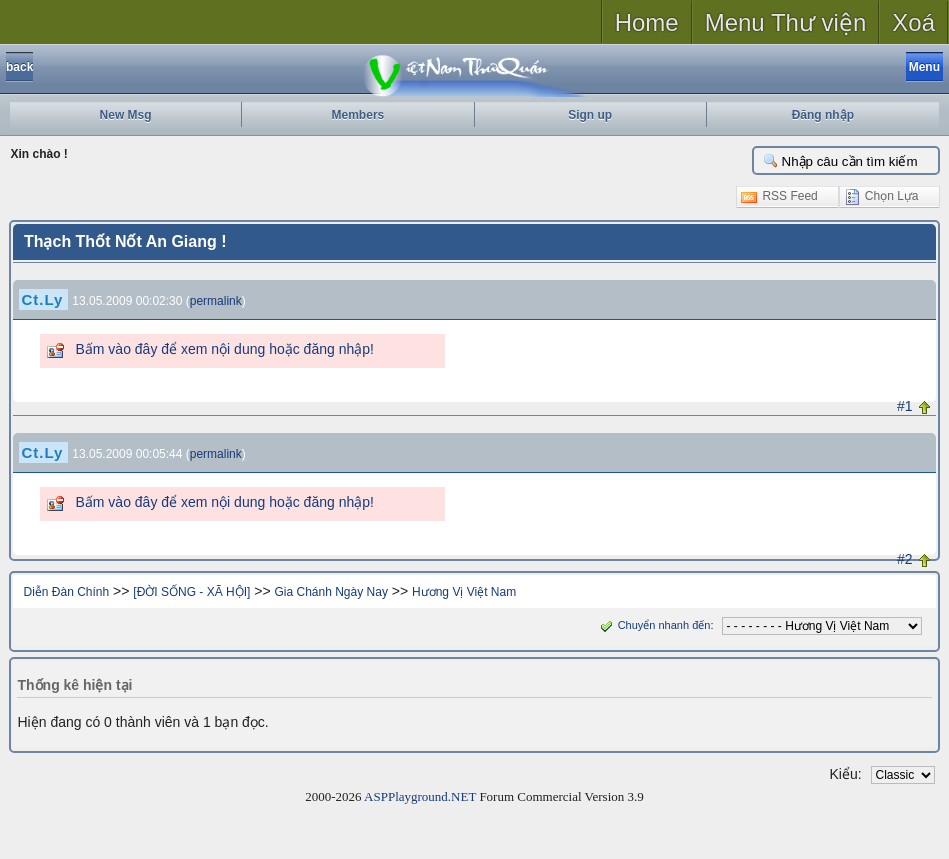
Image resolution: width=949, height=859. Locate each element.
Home (647, 22)
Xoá (913, 22)
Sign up (590, 115)
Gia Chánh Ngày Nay (331, 592)
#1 (905, 406)
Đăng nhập (823, 115)
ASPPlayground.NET (420, 796)
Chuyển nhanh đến (653, 625)
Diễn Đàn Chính (66, 592)
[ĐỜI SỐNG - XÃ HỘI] (191, 592)
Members (358, 115)
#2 (905, 559)
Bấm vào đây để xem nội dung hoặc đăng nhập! (224, 349)
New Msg (126, 115)
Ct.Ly (42, 299)
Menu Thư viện (786, 22)
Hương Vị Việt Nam (464, 592)
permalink (216, 301)
